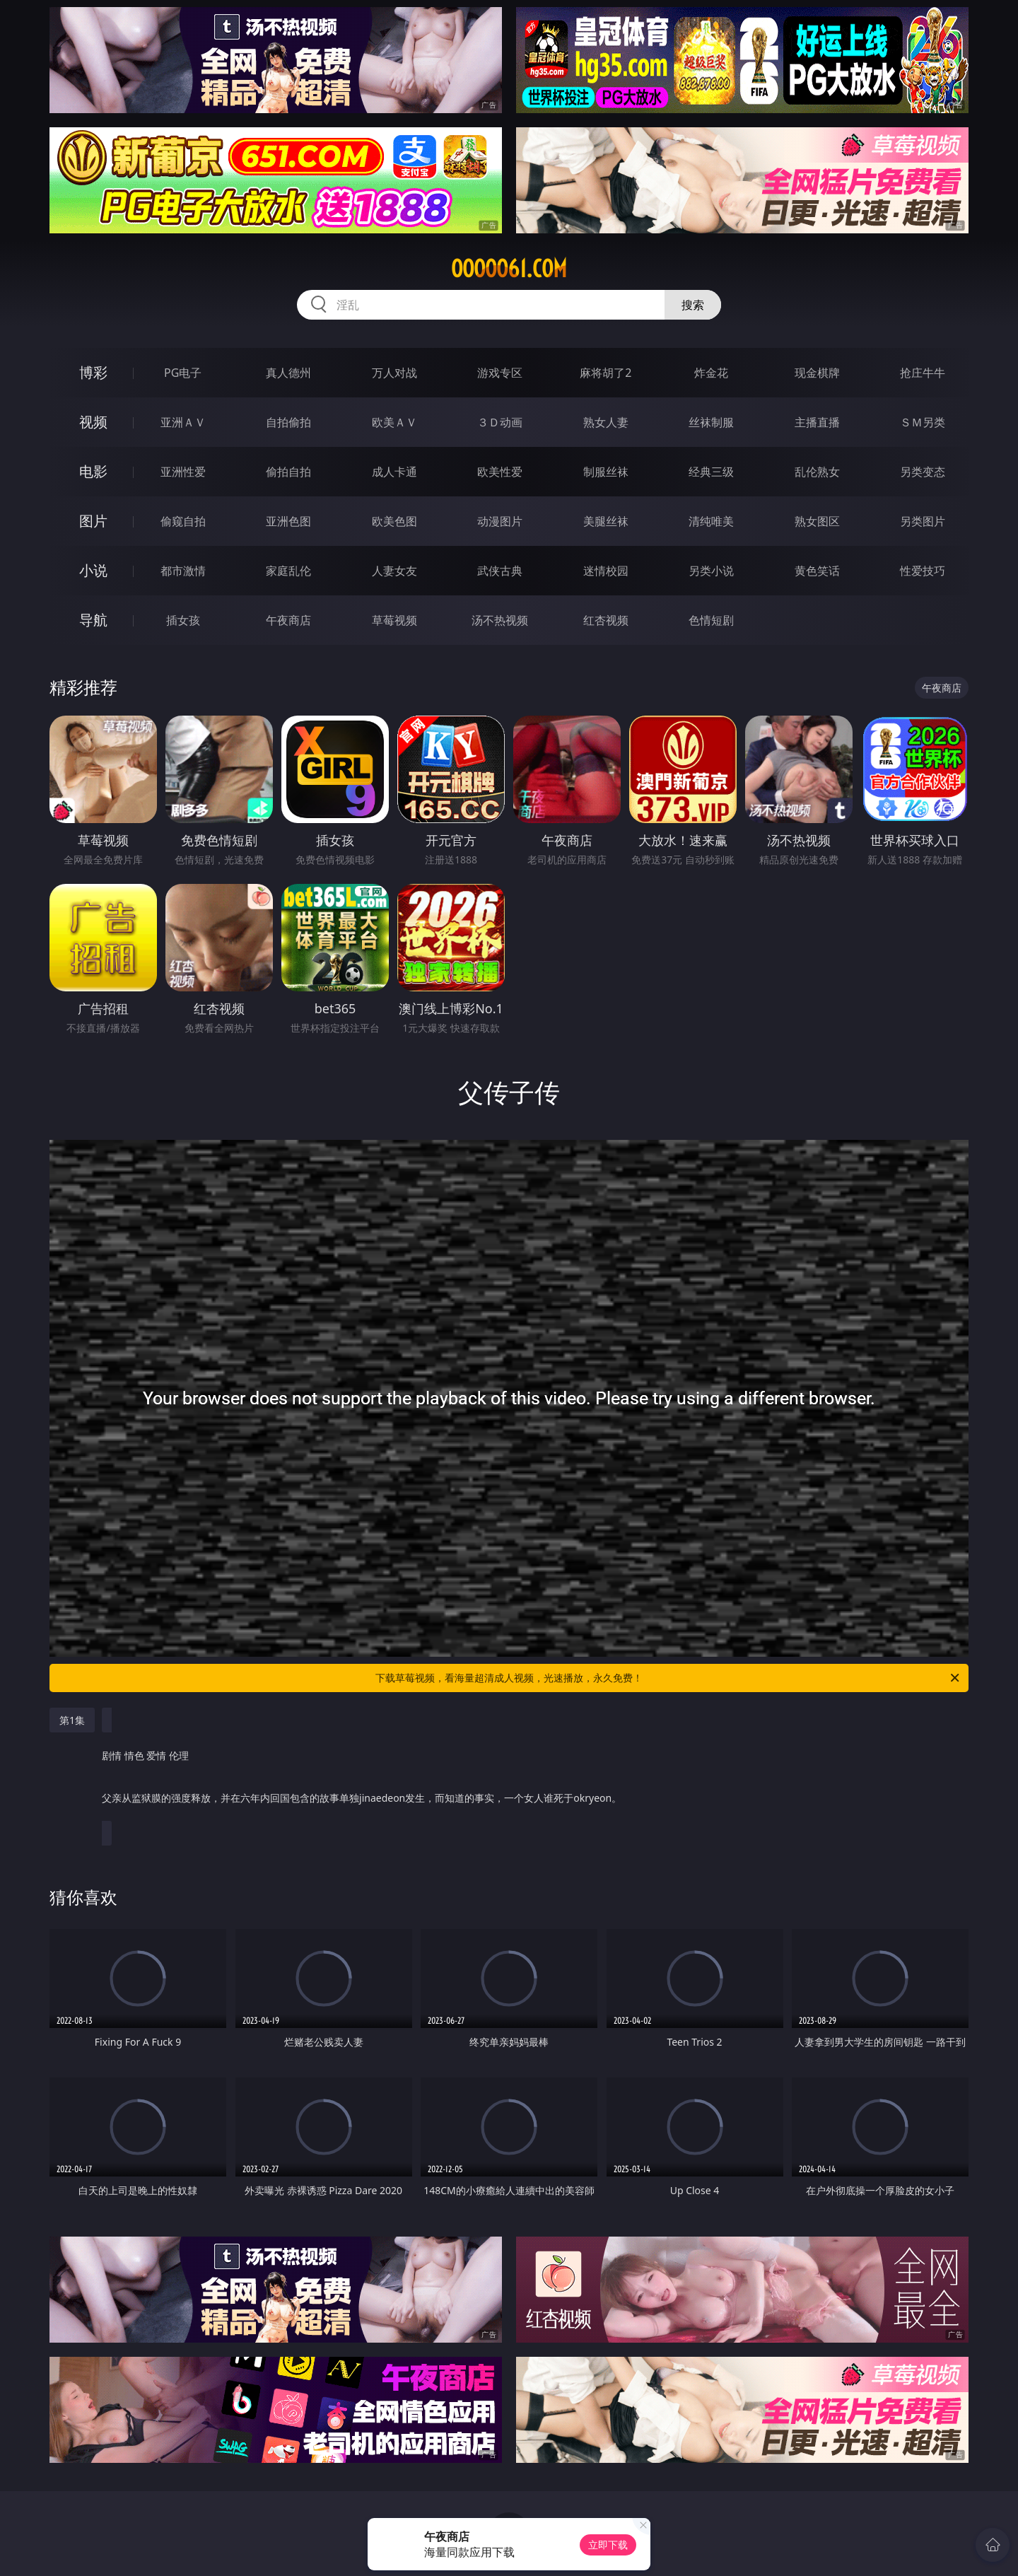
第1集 (72, 1720)
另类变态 (922, 471)
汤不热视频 (500, 620)
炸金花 (711, 372)
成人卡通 (394, 471)
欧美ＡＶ (394, 422)
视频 (93, 421)
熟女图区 (817, 521)
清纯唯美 (711, 521)
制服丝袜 (605, 471)
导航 (93, 619)
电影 (93, 471)
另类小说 (711, 570)
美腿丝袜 (605, 521)
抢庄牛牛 (922, 372)
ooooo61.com (509, 269)
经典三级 (711, 471)
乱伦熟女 (817, 471)
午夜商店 (288, 620)
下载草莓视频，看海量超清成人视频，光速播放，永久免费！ (668, 1677)
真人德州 (288, 372)
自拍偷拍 (288, 422)
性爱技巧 (922, 570)
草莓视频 (394, 620)
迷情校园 (605, 570)
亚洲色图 (288, 521)
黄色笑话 (817, 570)
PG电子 (182, 372)
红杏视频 (605, 620)
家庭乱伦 (288, 570)
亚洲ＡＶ (183, 422)
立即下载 (608, 2544)
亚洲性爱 (183, 471)
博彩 (93, 372)
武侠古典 (499, 570)
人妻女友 (394, 570)
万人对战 (394, 372)
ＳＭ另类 (922, 422)
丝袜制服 (711, 422)
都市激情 (183, 570)
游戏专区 (499, 372)
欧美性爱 (499, 471)
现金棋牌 (817, 372)
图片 (93, 520)
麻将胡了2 (605, 372)
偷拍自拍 (288, 471)
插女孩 (183, 620)
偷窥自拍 (183, 521)
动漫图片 (499, 521)
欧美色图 (394, 521)
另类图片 (922, 521)
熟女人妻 (605, 422)
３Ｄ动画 (499, 422)
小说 (93, 570)
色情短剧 (711, 620)
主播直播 (817, 422)
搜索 (692, 305)
